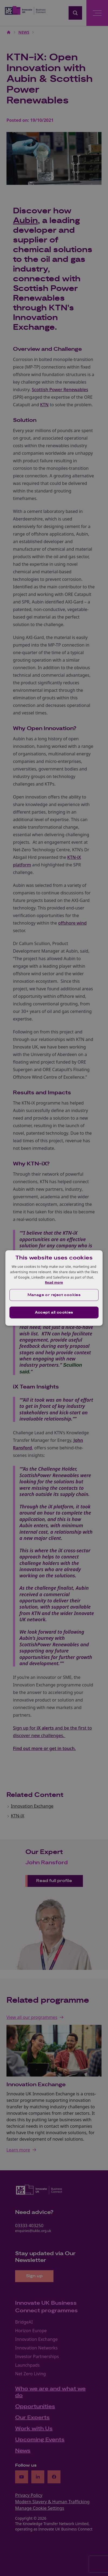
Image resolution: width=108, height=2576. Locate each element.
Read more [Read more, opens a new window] (54, 1282)
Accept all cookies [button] (54, 1312)
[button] (54, 1295)
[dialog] (54, 1288)
